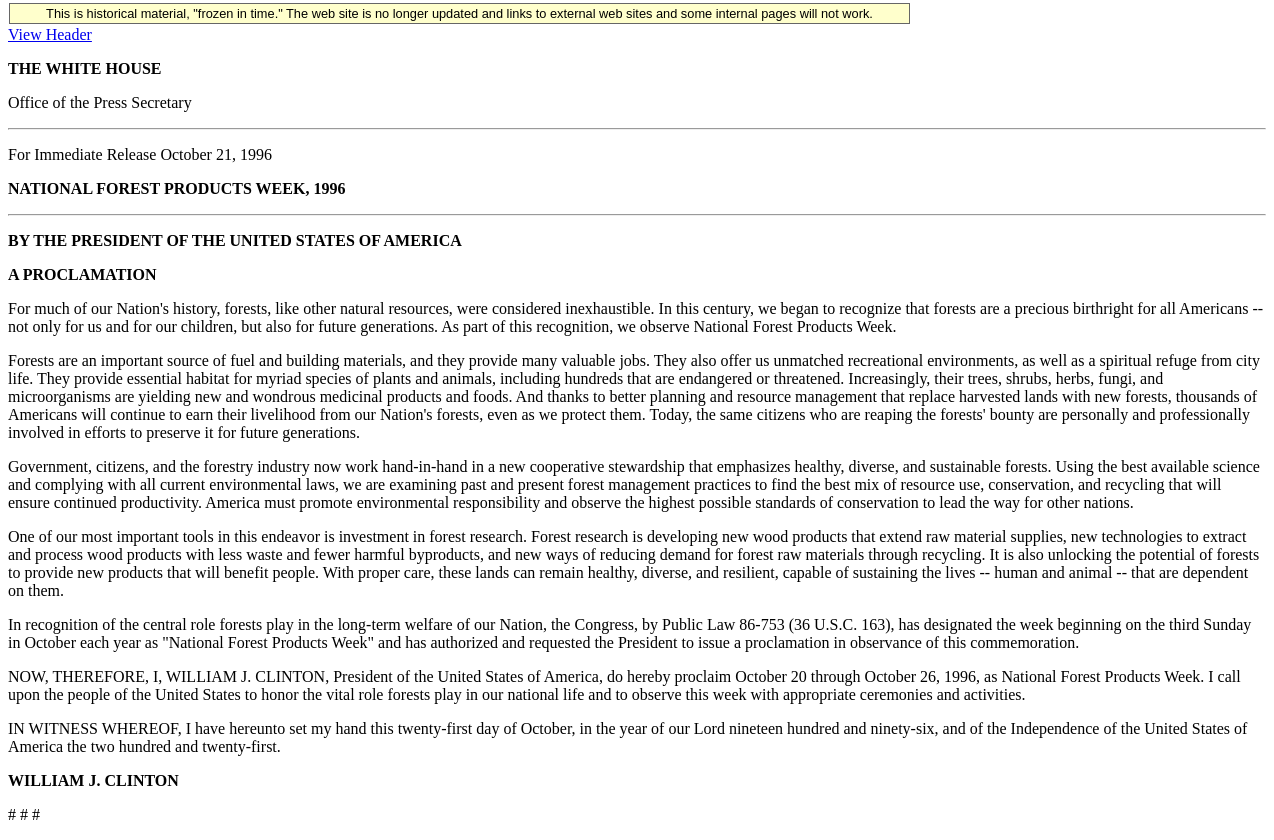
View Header (50, 34)
